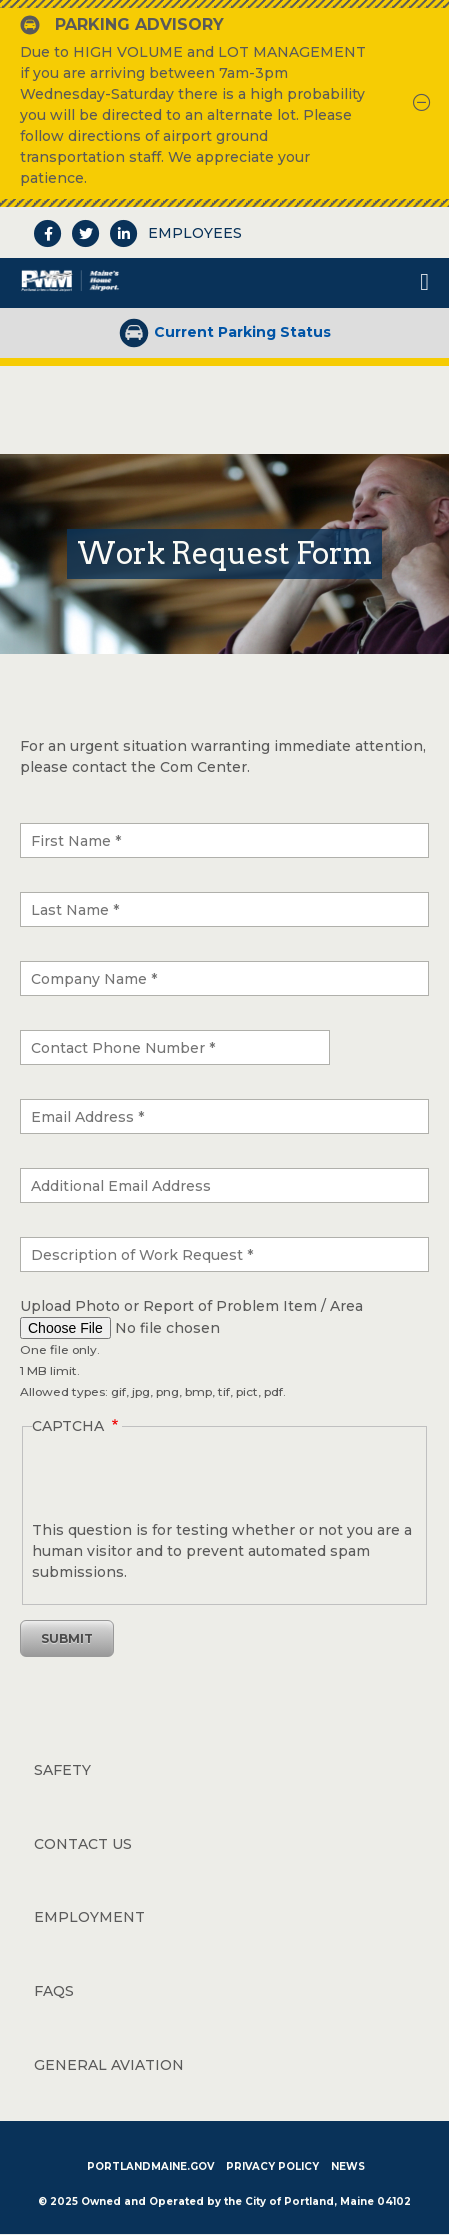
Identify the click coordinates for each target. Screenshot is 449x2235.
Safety (62, 1770)
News (348, 2166)
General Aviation (109, 2065)
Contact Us (83, 1844)
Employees (195, 233)
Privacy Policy (272, 2166)
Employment (89, 1917)
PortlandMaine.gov (150, 2166)
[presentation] (184, 1692)
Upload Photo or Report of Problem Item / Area (191, 1306)
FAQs (54, 1991)
